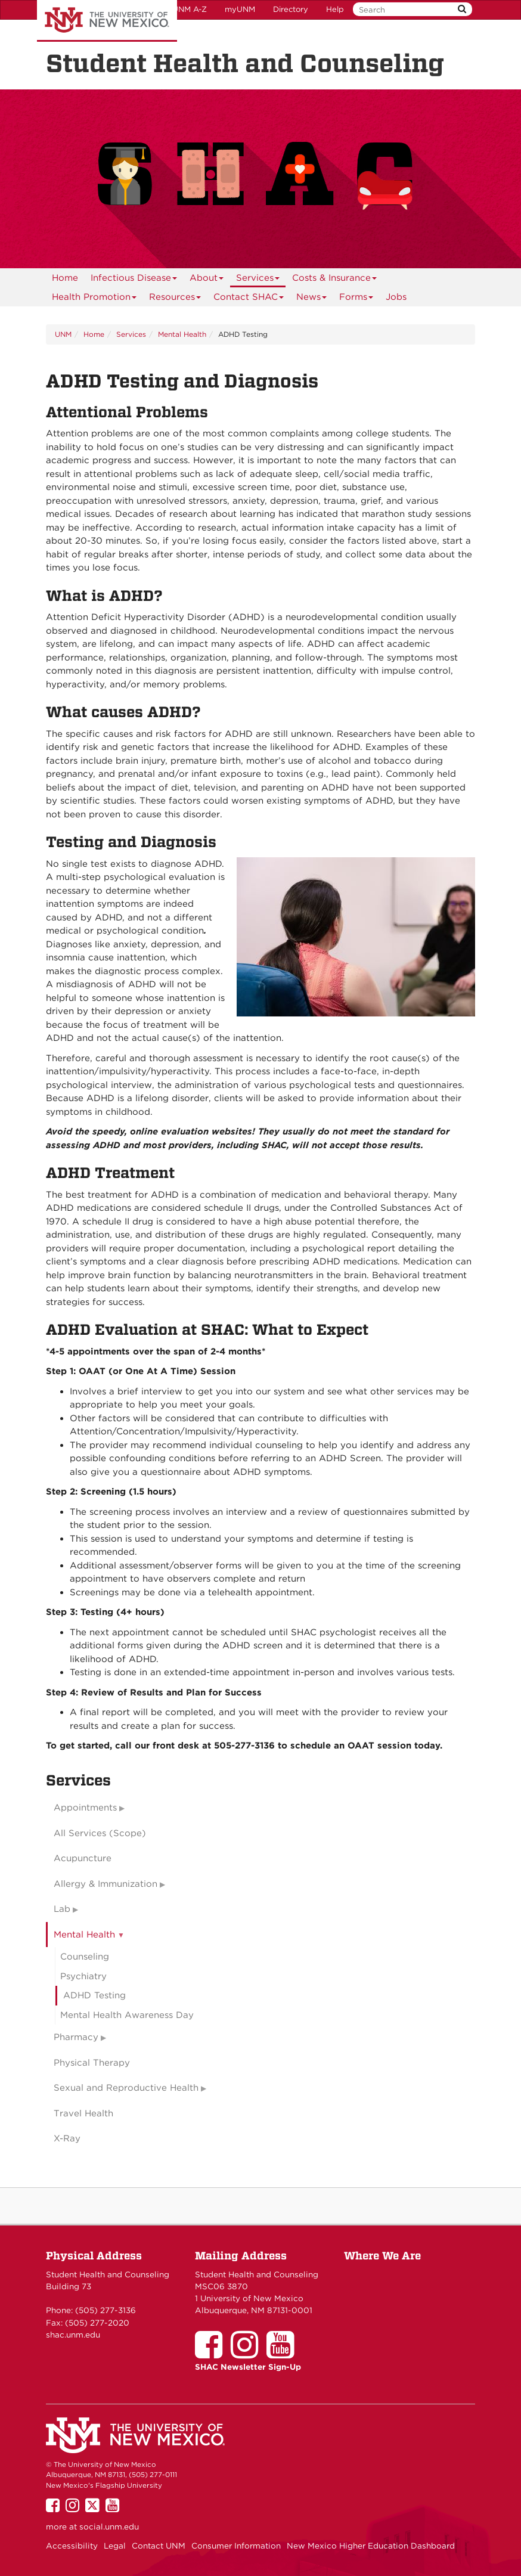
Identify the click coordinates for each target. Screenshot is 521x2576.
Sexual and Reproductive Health (126, 2087)
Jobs (396, 297)
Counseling (84, 1956)
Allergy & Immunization (105, 1883)
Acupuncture (82, 1858)
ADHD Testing (94, 1995)
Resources (175, 299)
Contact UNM (158, 2545)
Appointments (85, 1807)
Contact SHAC (248, 299)
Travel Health (83, 2113)
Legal (115, 2545)
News (311, 299)
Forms (356, 299)
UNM (63, 334)
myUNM (240, 9)
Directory (290, 9)
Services (258, 279)
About (207, 279)
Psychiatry (83, 1976)
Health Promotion (94, 299)
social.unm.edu (109, 2526)
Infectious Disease (134, 279)
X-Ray (67, 2138)
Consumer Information (236, 2545)
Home (65, 277)
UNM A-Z (189, 9)
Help (335, 9)
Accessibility (72, 2545)
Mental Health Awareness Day (127, 2015)
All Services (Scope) (100, 1833)
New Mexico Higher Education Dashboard (371, 2545)
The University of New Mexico (107, 21)
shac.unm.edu (73, 2334)
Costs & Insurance (334, 279)
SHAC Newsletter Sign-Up (248, 2367)
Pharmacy (76, 2037)
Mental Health (182, 334)
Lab (62, 1909)
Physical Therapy (92, 2062)
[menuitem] (65, 277)
